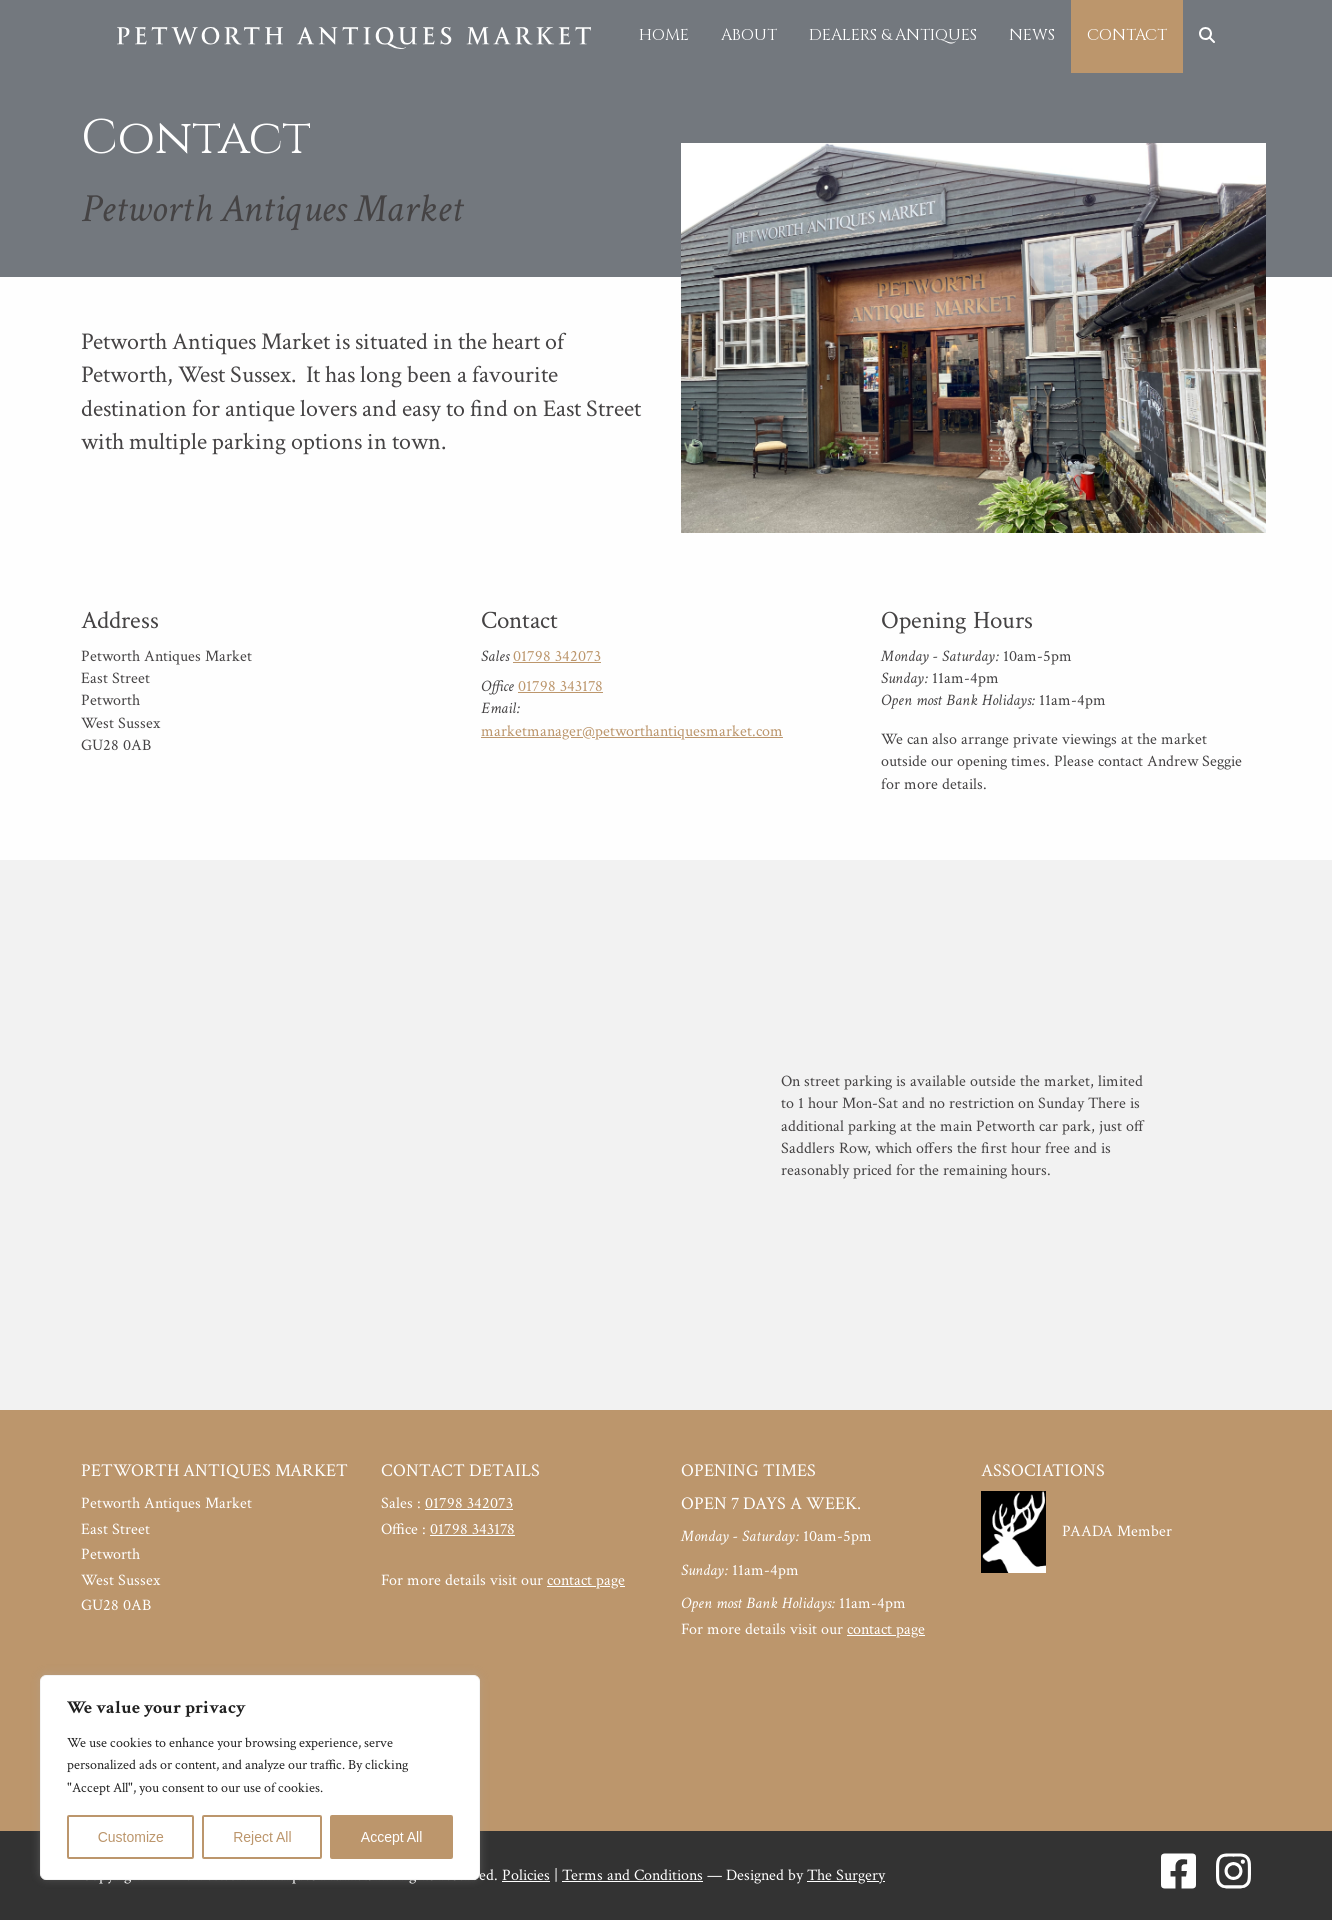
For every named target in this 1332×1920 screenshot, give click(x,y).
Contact (1127, 35)
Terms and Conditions (632, 1875)
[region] (260, 1777)
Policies (526, 1875)
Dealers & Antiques (893, 35)
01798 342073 (557, 656)
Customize (131, 1837)
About (749, 35)
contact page (586, 1580)
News (1032, 35)
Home (664, 35)
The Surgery (846, 1875)
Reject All (262, 1837)
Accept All (391, 1837)
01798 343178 (560, 686)
